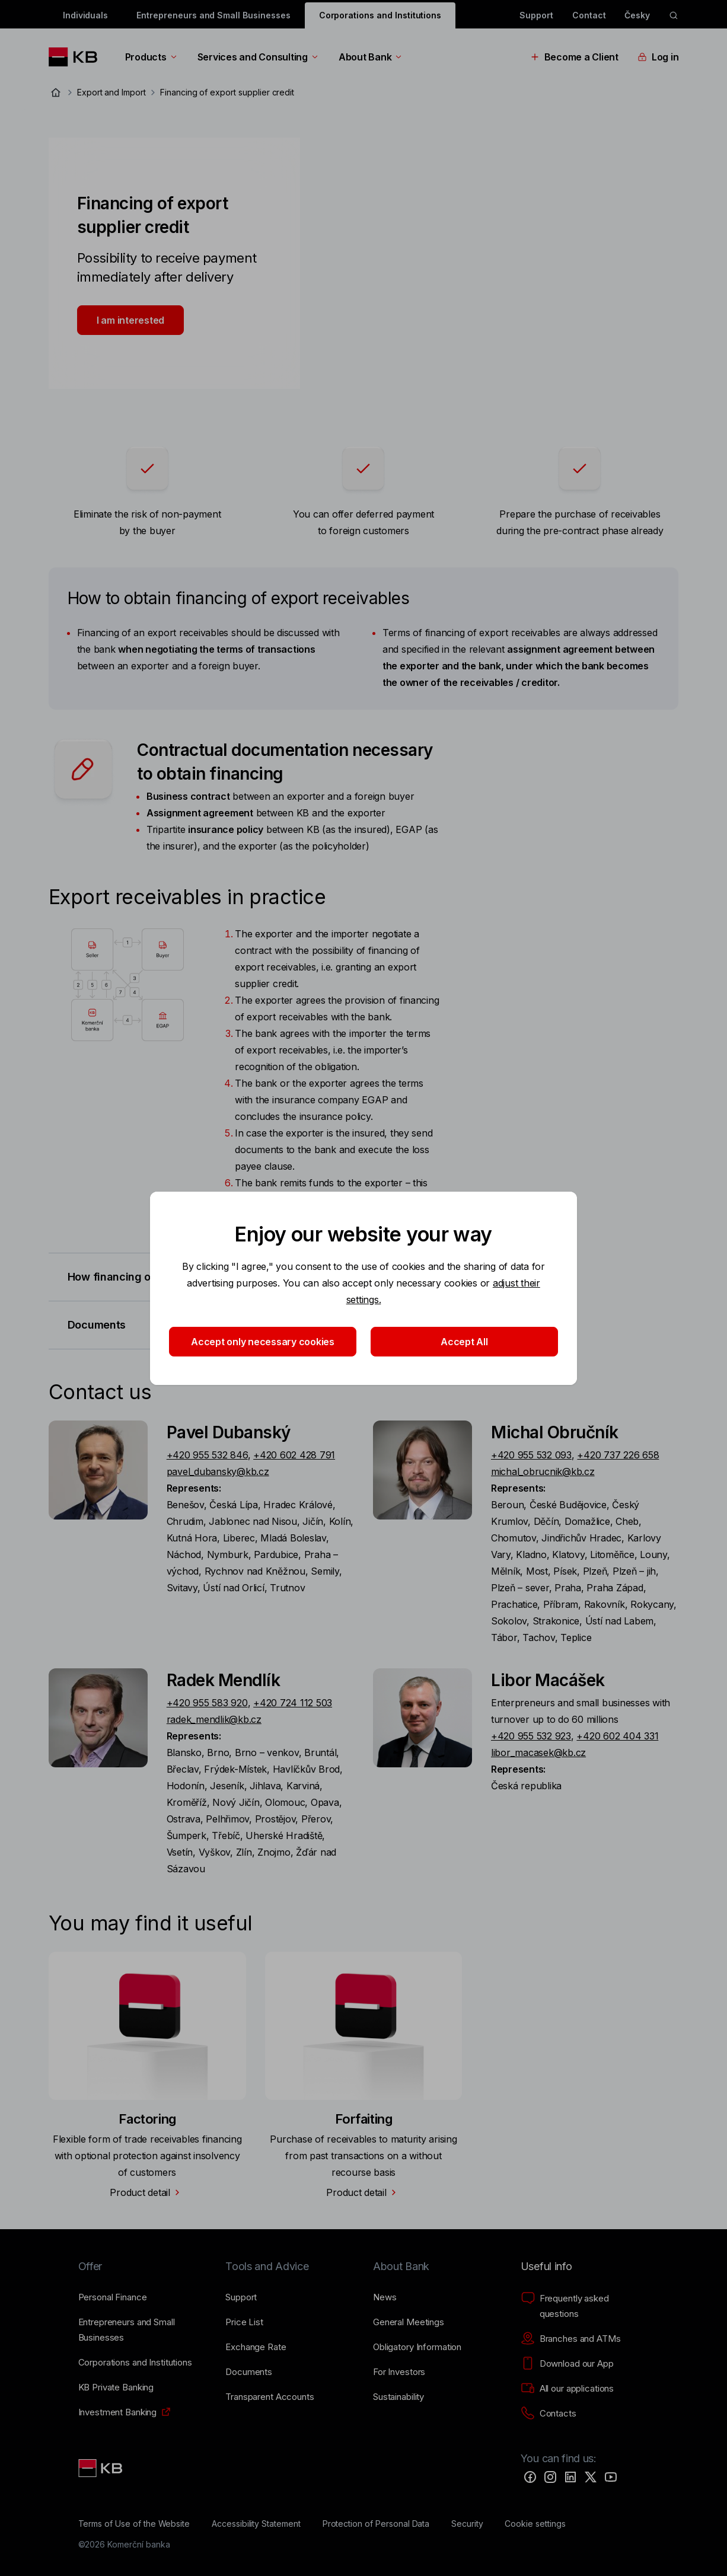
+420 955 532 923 (531, 1736)
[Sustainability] (398, 2397)
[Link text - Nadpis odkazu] (101, 2468)
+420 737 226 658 (618, 1455)
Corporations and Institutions (380, 15)
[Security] (467, 2524)
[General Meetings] (408, 2322)
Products (151, 57)
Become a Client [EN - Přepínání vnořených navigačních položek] (574, 57)
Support (536, 15)
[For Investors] (399, 2372)
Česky (637, 15)
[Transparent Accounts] (269, 2397)
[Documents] (248, 2372)
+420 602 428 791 (294, 1455)
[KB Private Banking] (116, 2387)
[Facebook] (530, 2477)
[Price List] (244, 2322)
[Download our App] (567, 2363)
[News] (385, 2297)
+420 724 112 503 (292, 1703)
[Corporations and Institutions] (135, 2362)
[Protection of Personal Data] (376, 2524)
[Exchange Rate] (255, 2347)
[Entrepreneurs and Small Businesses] (142, 2330)
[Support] (241, 2297)
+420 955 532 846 (207, 1455)
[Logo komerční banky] (77, 56)
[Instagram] (550, 2477)
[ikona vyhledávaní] (673, 15)
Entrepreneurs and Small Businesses (213, 15)
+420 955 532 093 (531, 1455)
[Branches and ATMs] (571, 2339)
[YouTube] (610, 2477)
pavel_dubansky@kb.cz (218, 1471)
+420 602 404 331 (617, 1736)
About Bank (371, 57)
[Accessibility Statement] (256, 2524)
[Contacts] (548, 2413)
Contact (589, 15)
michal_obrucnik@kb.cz (543, 1471)
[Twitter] (590, 2477)
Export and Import (111, 92)
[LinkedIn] (570, 2477)
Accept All (464, 1342)
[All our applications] (567, 2388)
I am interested (130, 320)
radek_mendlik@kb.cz (214, 1719)
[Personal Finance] (112, 2297)
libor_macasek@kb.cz (538, 1752)
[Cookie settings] (535, 2524)
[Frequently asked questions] (585, 2306)
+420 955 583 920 (207, 1703)
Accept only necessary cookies (262, 1342)
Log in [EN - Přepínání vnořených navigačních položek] (657, 57)
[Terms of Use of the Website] (134, 2524)
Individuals (85, 15)
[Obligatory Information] (417, 2347)
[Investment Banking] (117, 2412)
